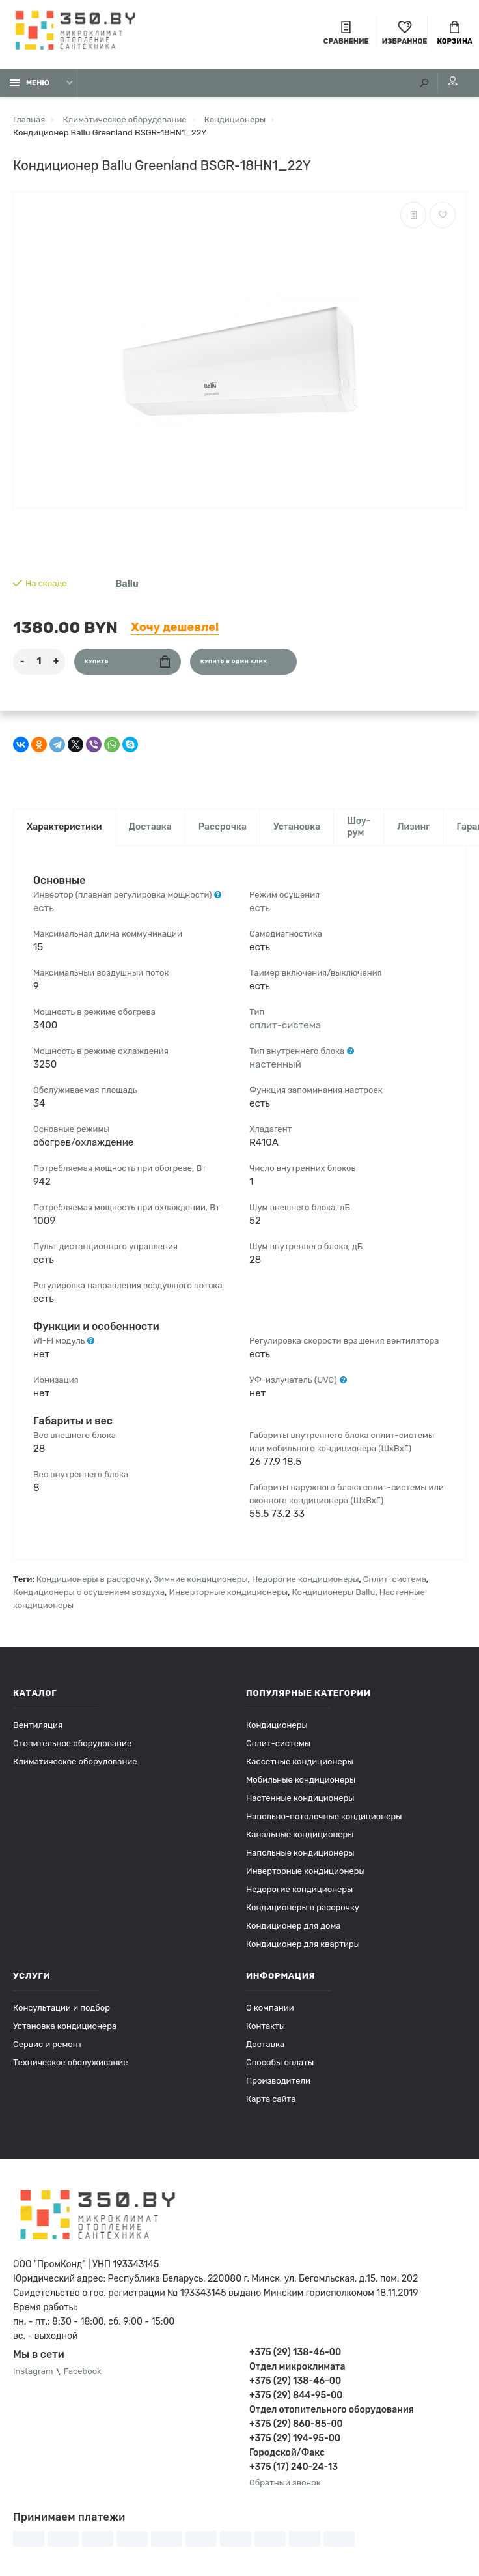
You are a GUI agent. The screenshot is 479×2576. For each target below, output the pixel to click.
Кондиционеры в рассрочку (93, 1579)
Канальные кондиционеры (300, 1834)
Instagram (33, 2372)
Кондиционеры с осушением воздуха (89, 1592)
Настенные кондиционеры (300, 1798)
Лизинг (413, 826)
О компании (270, 2008)
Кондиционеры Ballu (334, 1592)
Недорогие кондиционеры (305, 1579)
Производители (278, 2081)
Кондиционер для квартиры (303, 1944)
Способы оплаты (280, 2062)
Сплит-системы (278, 1743)
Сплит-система (394, 1579)
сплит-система (285, 1025)
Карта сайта (270, 2099)
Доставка (150, 826)
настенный (275, 1064)
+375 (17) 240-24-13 (293, 2466)
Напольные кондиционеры (300, 1853)
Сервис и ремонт (47, 2044)
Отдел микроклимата (297, 2366)
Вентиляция (37, 1725)
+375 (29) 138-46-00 (295, 2352)
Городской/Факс (287, 2452)
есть (43, 908)
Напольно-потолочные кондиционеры (324, 1816)
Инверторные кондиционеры (228, 1592)
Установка (296, 826)
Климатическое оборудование (75, 1761)
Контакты (265, 2026)
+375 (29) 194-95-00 (294, 2438)
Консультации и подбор (61, 2008)
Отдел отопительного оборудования (331, 2409)
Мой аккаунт (453, 81)
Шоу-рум (358, 826)
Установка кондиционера (64, 2026)
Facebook (83, 2372)
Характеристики (64, 826)
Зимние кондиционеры (200, 1579)
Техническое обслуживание (70, 2062)
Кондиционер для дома (293, 1926)
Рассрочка (222, 826)
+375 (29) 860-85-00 (296, 2423)
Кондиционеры (277, 1725)
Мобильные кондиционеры (300, 1780)
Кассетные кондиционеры (299, 1761)
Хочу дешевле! (175, 627)
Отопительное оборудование (72, 1743)
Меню (29, 83)
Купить (127, 661)
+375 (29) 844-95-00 (295, 2395)
